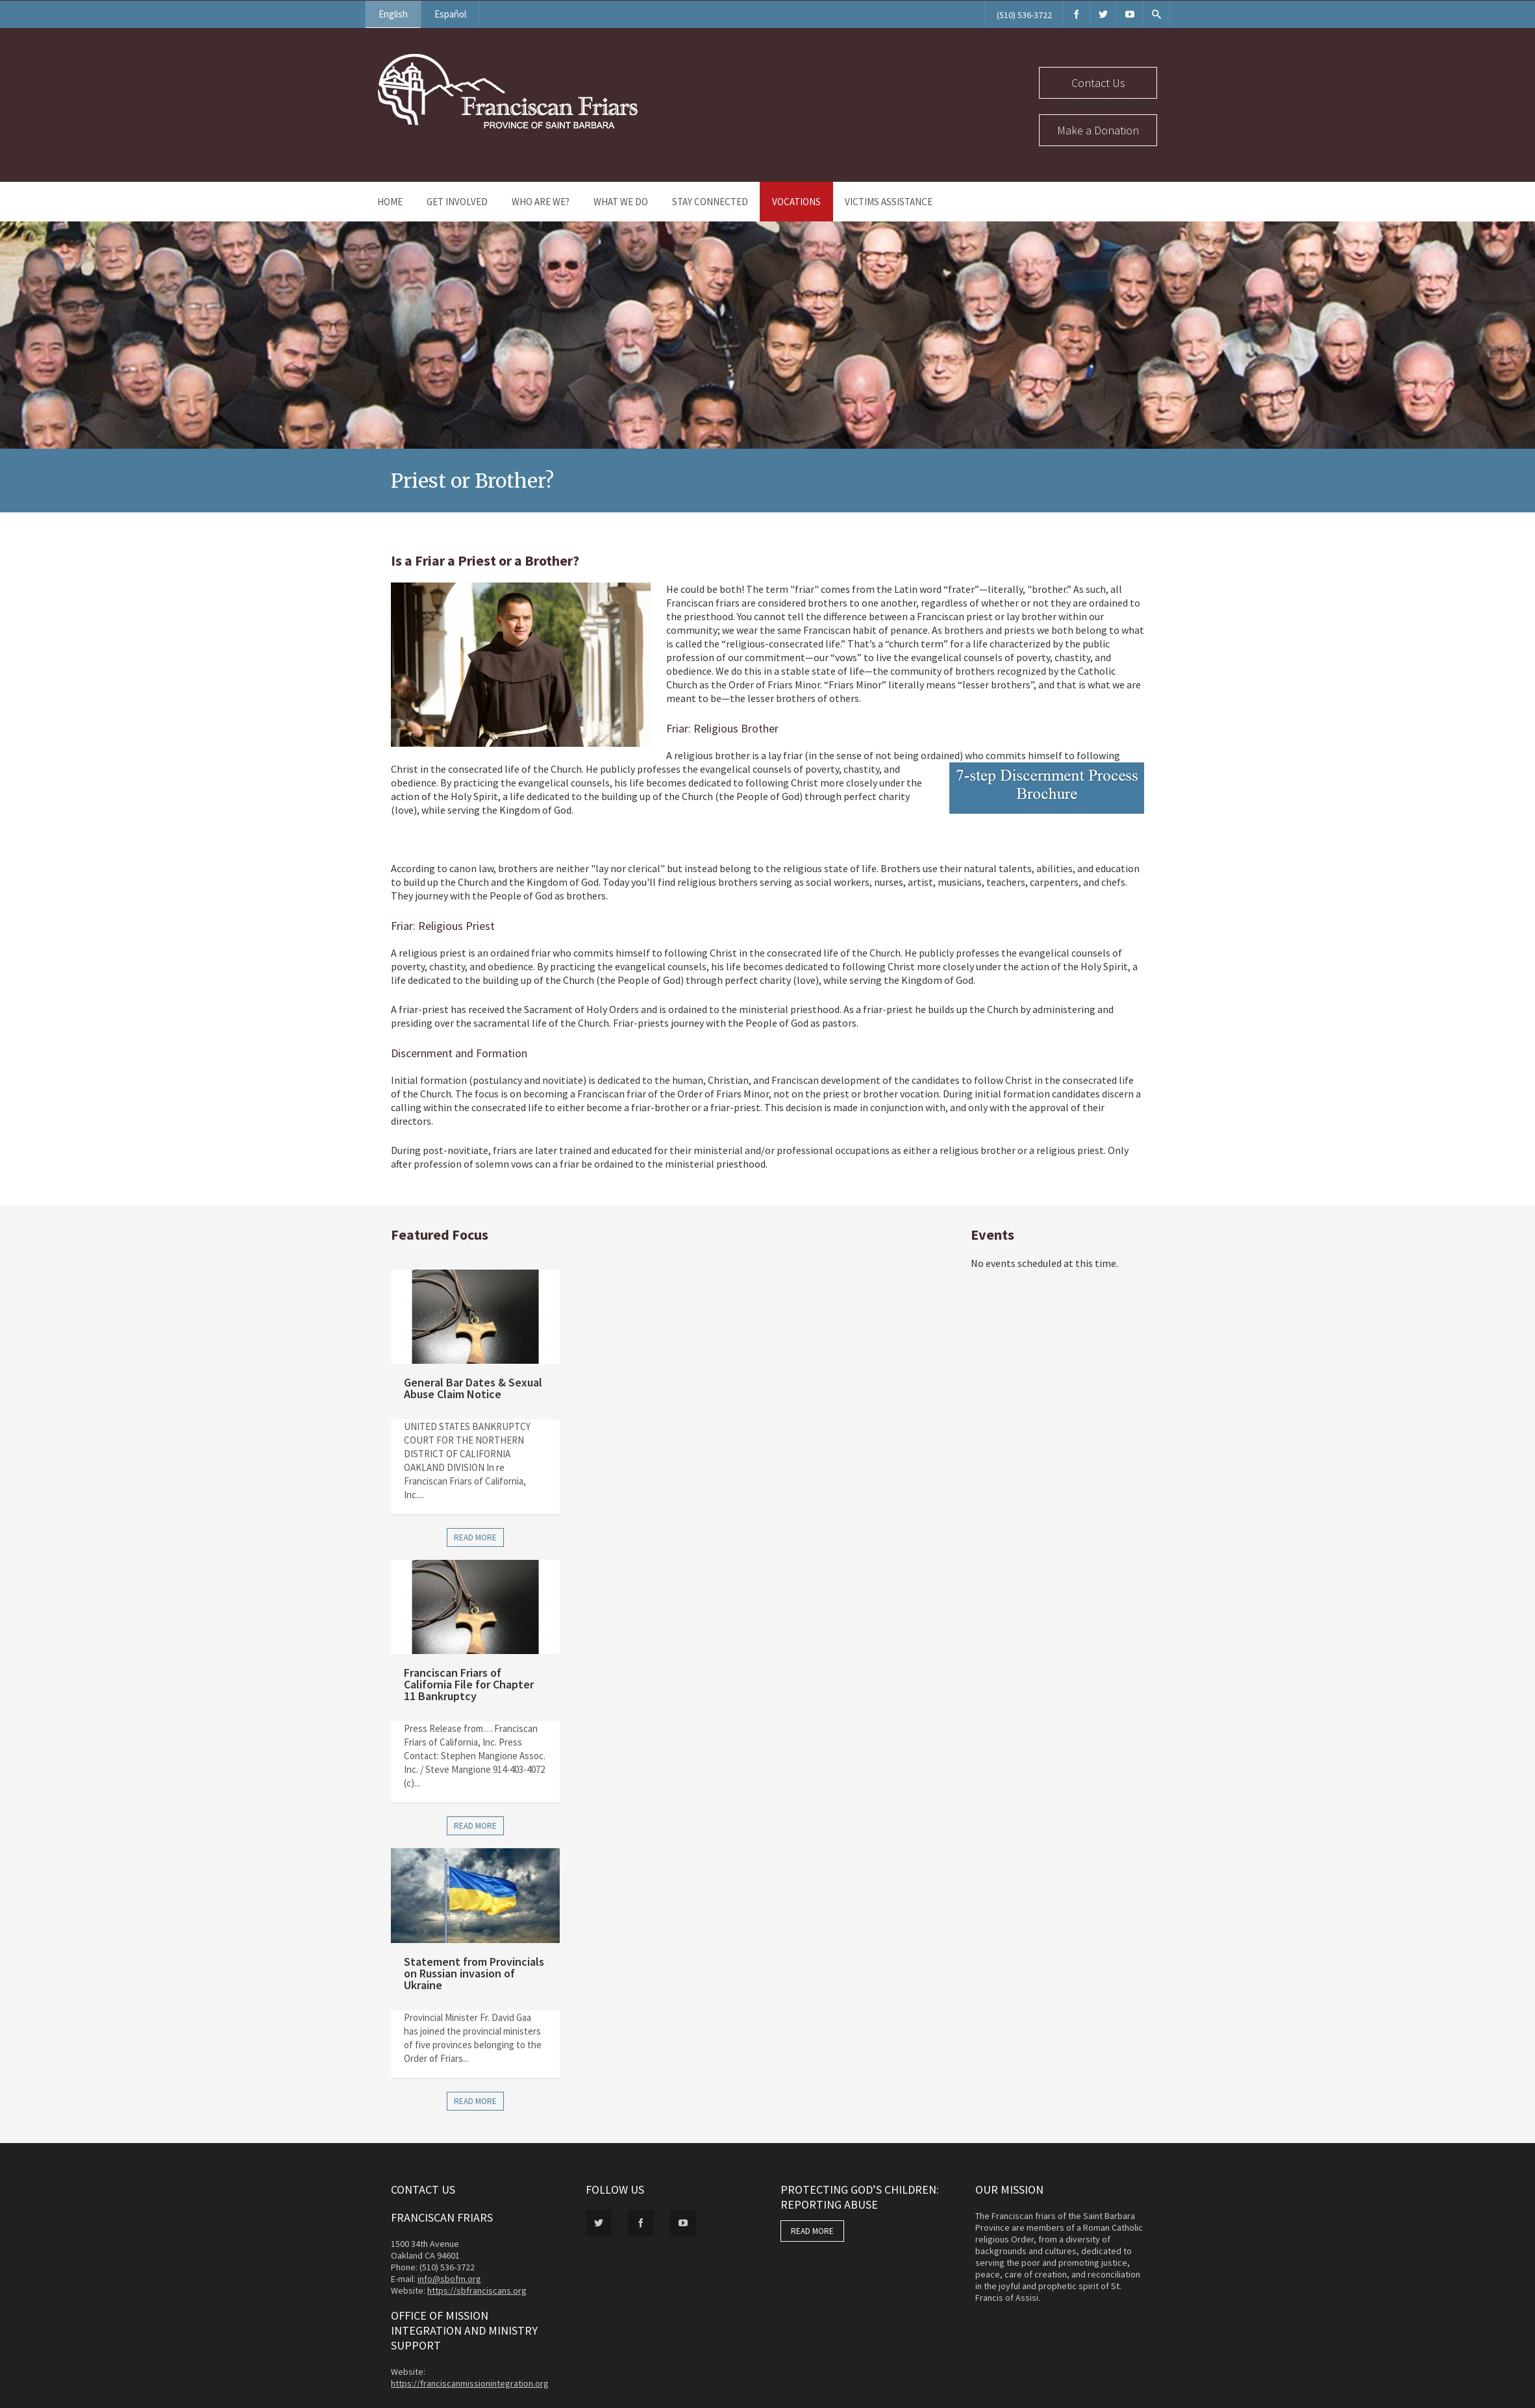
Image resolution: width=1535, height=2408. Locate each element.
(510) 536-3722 (1024, 15)
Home (390, 201)
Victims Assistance (888, 201)
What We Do (620, 201)
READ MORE (812, 2231)
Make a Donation (1098, 130)
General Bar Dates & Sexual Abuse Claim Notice (473, 1388)
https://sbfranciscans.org (477, 2290)
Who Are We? (540, 201)
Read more (475, 1537)
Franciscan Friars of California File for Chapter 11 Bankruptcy (469, 1684)
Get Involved (457, 201)
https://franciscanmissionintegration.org (470, 2383)
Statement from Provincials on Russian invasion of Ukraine (474, 1973)
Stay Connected (710, 201)
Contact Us (1098, 82)
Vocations (796, 201)
